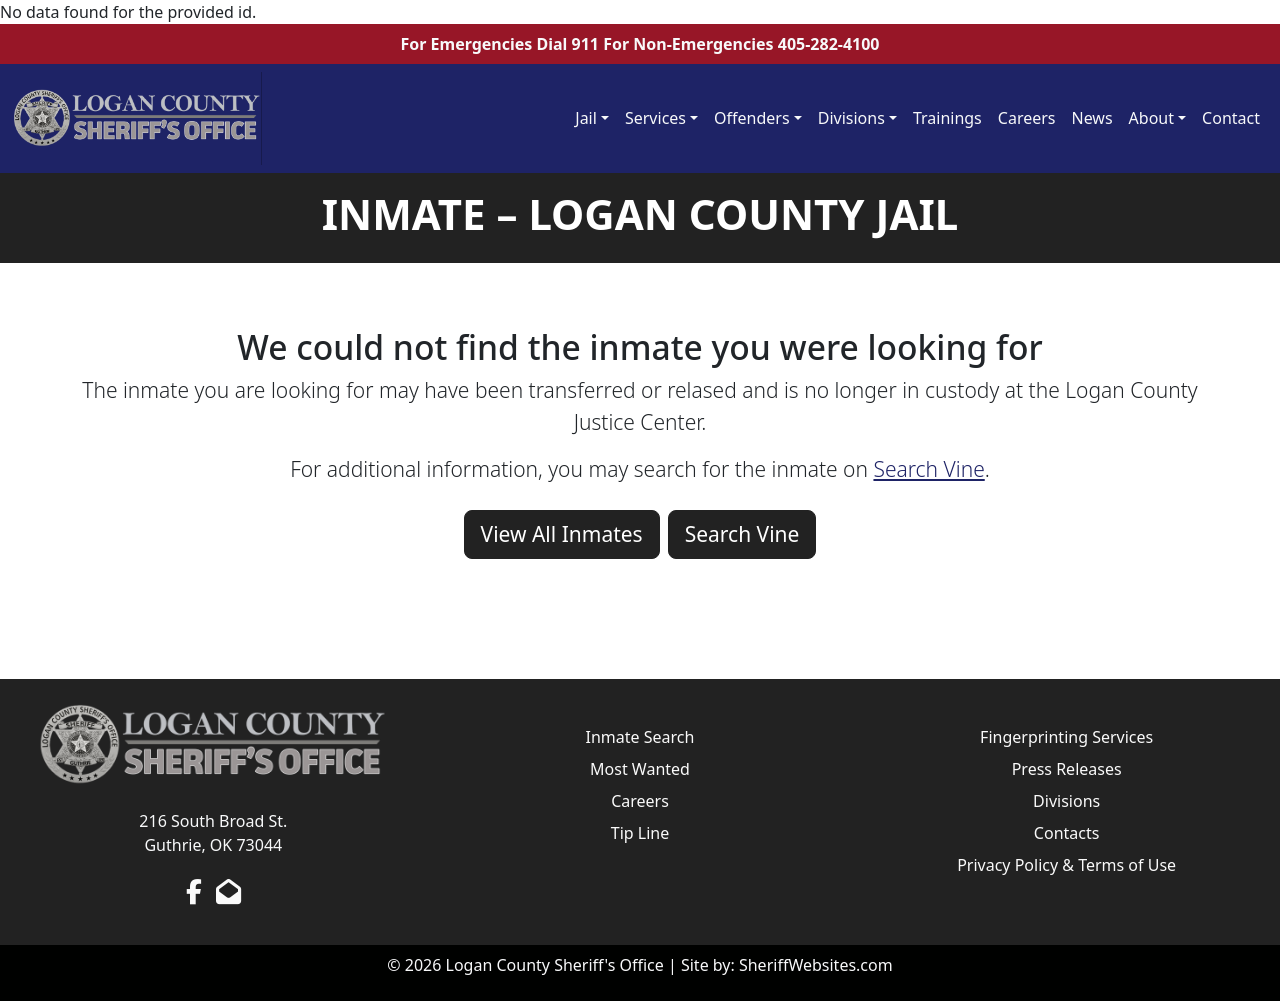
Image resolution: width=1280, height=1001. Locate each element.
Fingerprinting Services (1066, 737)
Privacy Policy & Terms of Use (1066, 865)
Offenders (752, 118)
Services (655, 118)
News (1092, 118)
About (1151, 118)
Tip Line (640, 833)
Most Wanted (640, 769)
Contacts (1067, 833)
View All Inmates (562, 534)
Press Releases (1067, 769)
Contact (1231, 118)
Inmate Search (640, 737)
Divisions (851, 118)
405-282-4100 (829, 44)
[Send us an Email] (228, 891)
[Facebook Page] (194, 891)
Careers (1027, 118)
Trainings (947, 118)
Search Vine (928, 469)
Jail (586, 118)
